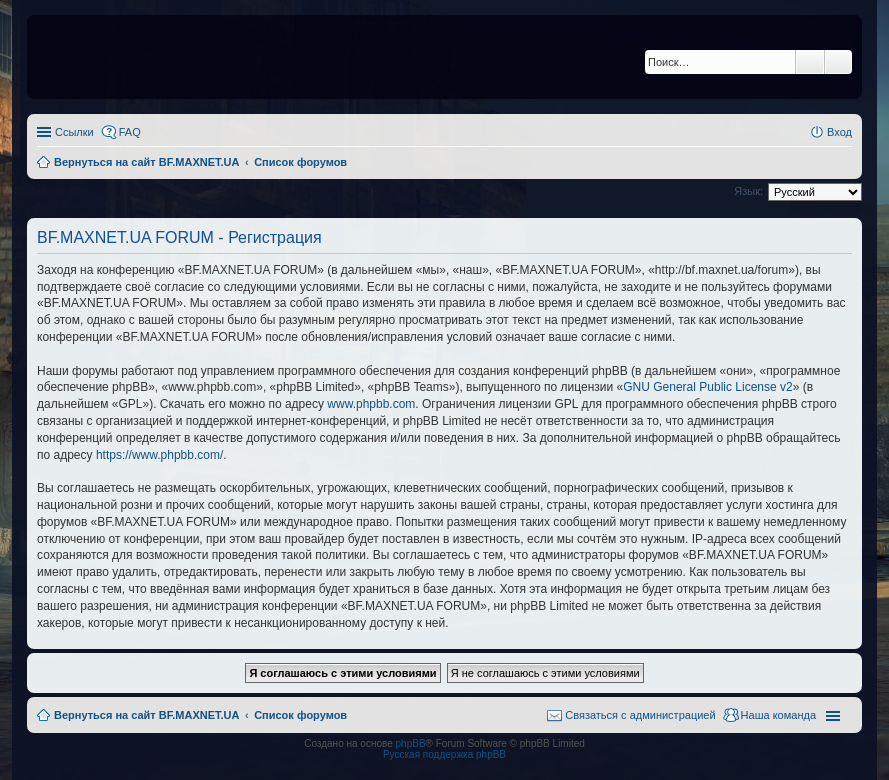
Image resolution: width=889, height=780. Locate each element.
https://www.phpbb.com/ (159, 455)
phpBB (411, 743)
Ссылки (74, 132)
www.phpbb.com (371, 404)
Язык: (748, 191)
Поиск (810, 62)
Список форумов (300, 715)
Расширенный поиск (838, 62)
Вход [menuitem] (839, 132)
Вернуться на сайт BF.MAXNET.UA (146, 715)
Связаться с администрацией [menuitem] (640, 715)
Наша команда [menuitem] (778, 715)
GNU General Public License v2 (707, 387)
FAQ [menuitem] (130, 132)
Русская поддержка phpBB (444, 754)
